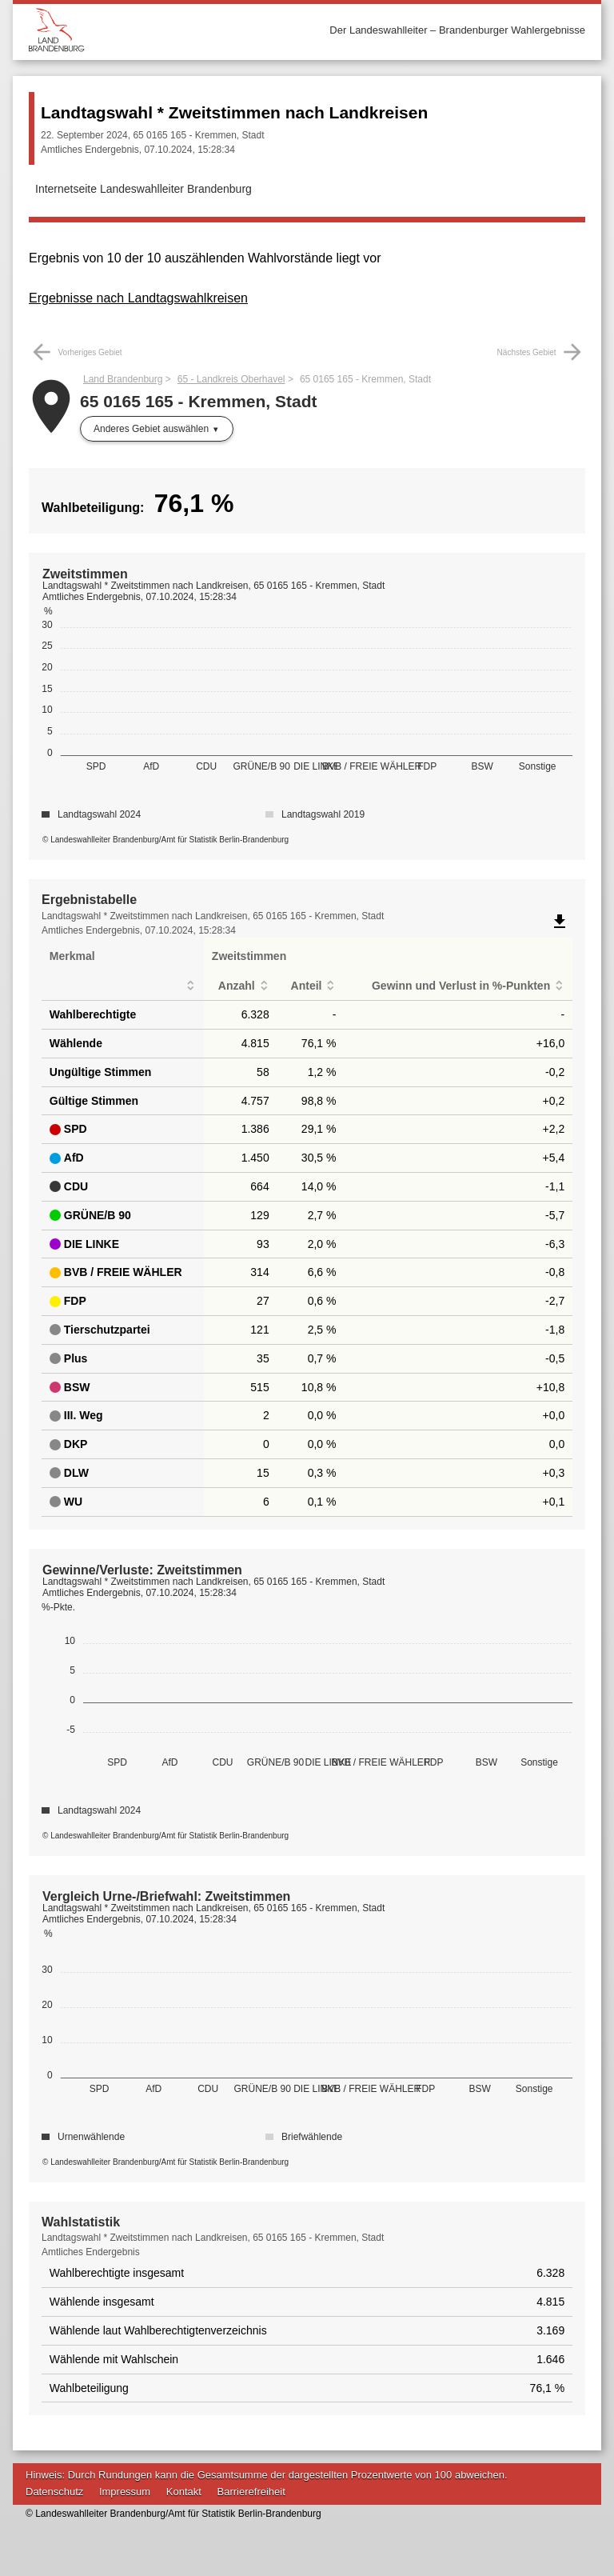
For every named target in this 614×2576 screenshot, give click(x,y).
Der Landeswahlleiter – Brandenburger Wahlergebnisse (457, 30)
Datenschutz (54, 2492)
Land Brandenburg (122, 379)
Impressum (124, 2492)
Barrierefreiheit (251, 2492)
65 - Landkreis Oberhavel (231, 379)
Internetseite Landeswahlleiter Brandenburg (143, 188)
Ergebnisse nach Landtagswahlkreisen (138, 298)
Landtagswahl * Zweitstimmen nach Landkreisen (234, 112)
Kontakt (183, 2492)
